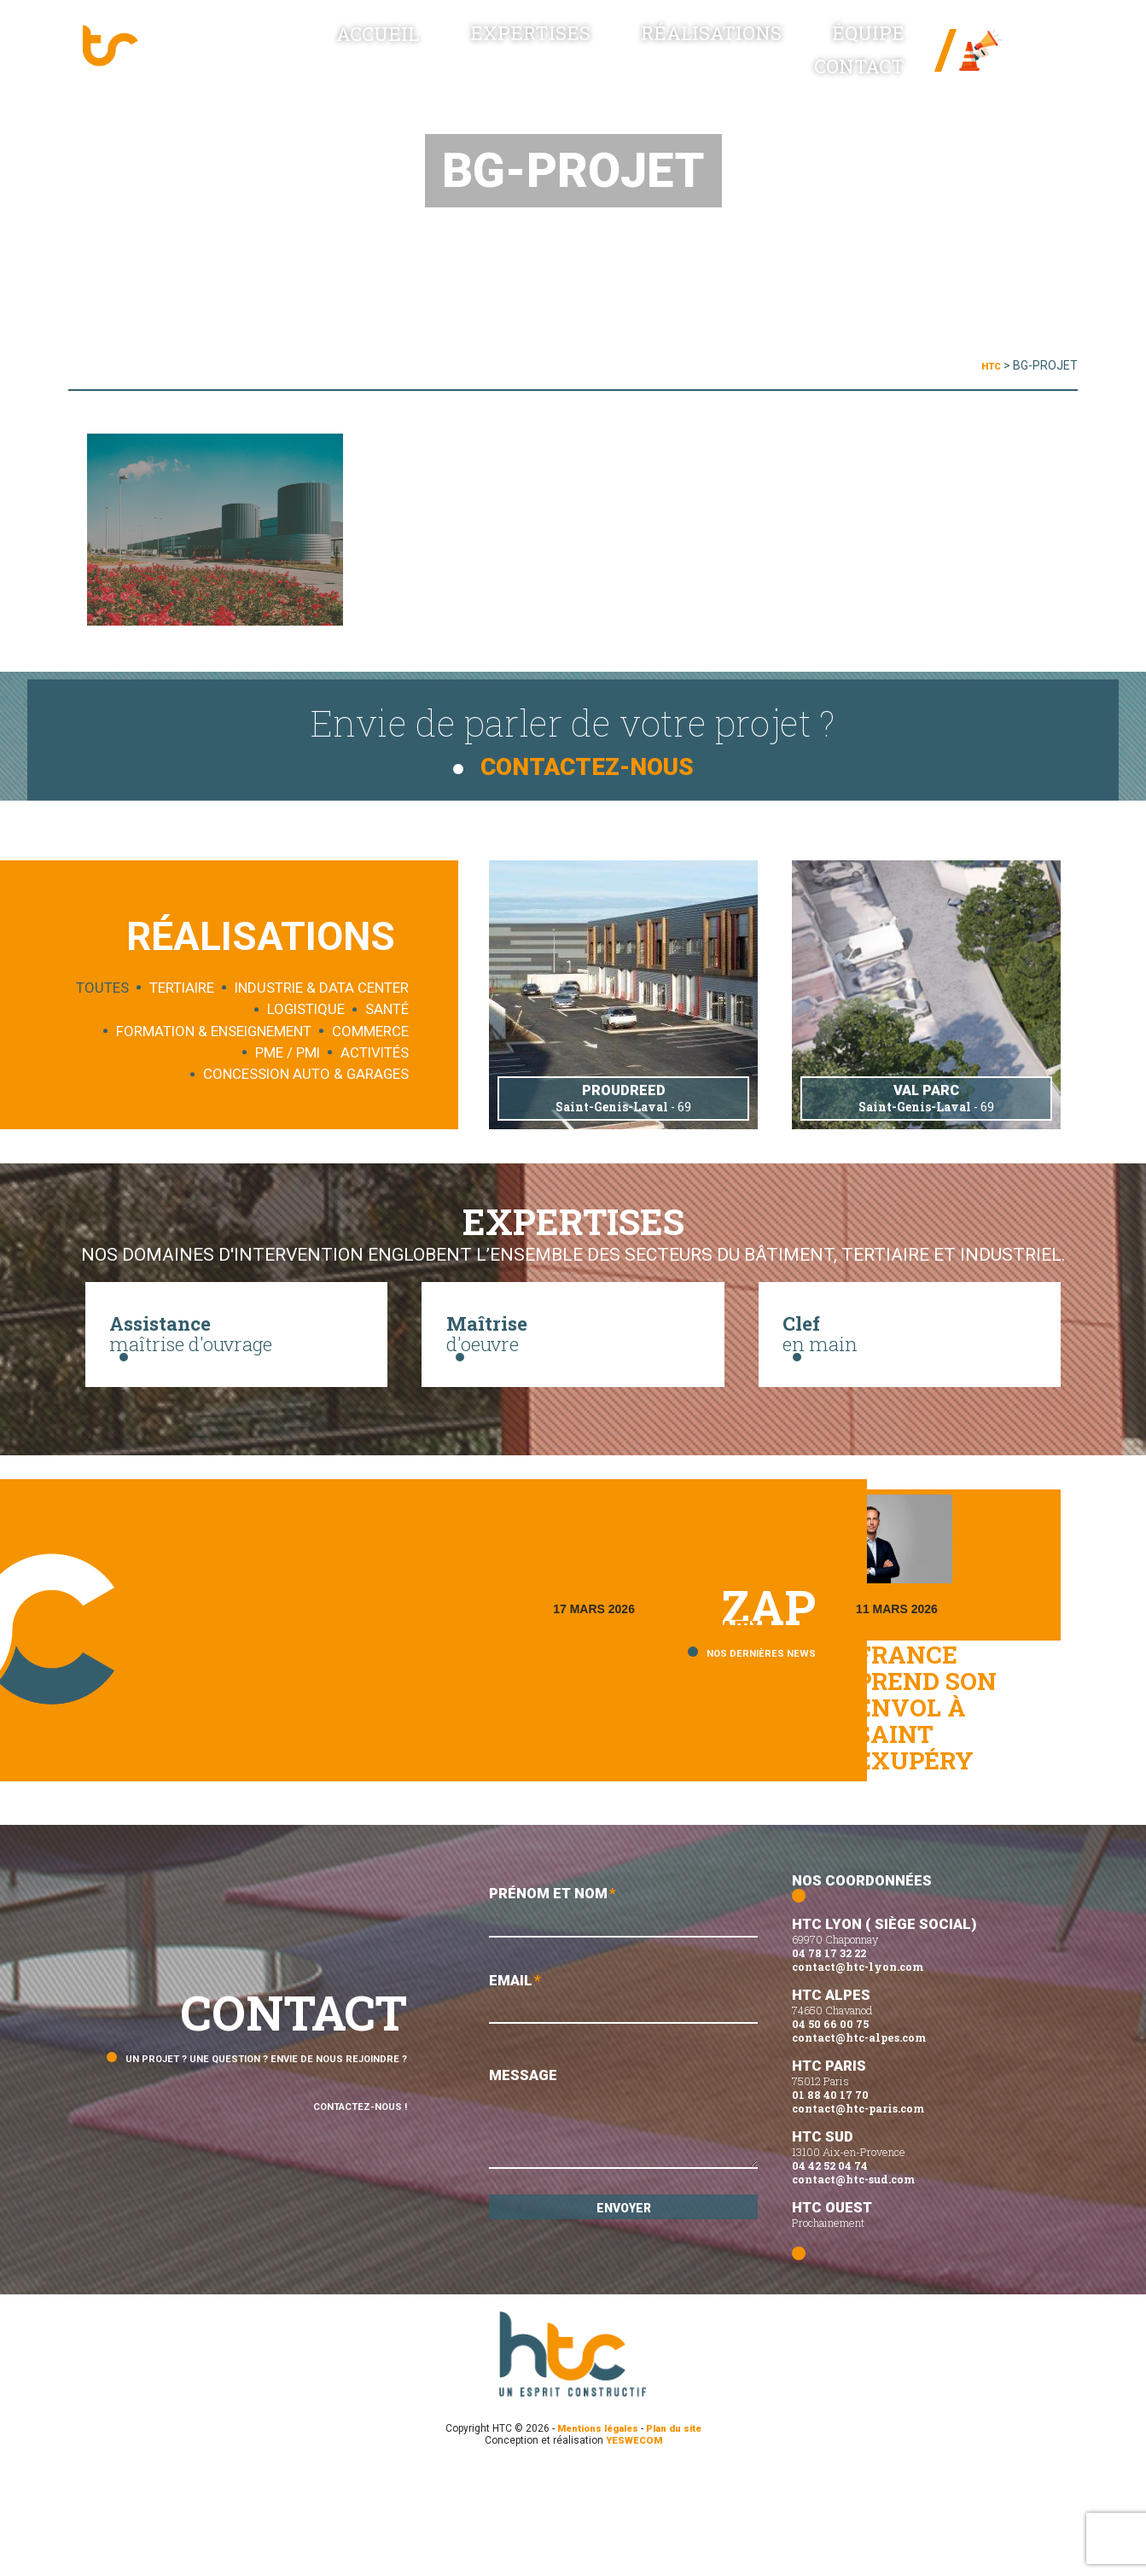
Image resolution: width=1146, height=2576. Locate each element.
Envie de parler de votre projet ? (573, 734)
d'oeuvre (572, 1355)
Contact (864, 60)
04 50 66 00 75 (830, 2128)
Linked (1026, 69)
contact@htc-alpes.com (859, 2141)
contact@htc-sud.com (853, 2283)
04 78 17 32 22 (829, 2057)
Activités (374, 1050)
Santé (387, 1007)
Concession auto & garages (306, 1072)
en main (910, 1355)
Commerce (370, 1029)
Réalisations (638, 60)
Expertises (493, 60)
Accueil (374, 60)
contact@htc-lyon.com (857, 2071)
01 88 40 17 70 (830, 2199)
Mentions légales (594, 2532)
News (1014, 51)
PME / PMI (287, 1050)
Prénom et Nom (623, 2017)
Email (623, 2108)
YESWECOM (633, 2544)
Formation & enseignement (213, 1029)
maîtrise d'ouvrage (236, 1355)
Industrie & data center (322, 985)
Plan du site (679, 2532)
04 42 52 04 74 (830, 2269)
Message (623, 2231)
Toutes (102, 985)
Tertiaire (181, 985)
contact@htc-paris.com (858, 2212)
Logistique (306, 1007)
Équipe (763, 60)
